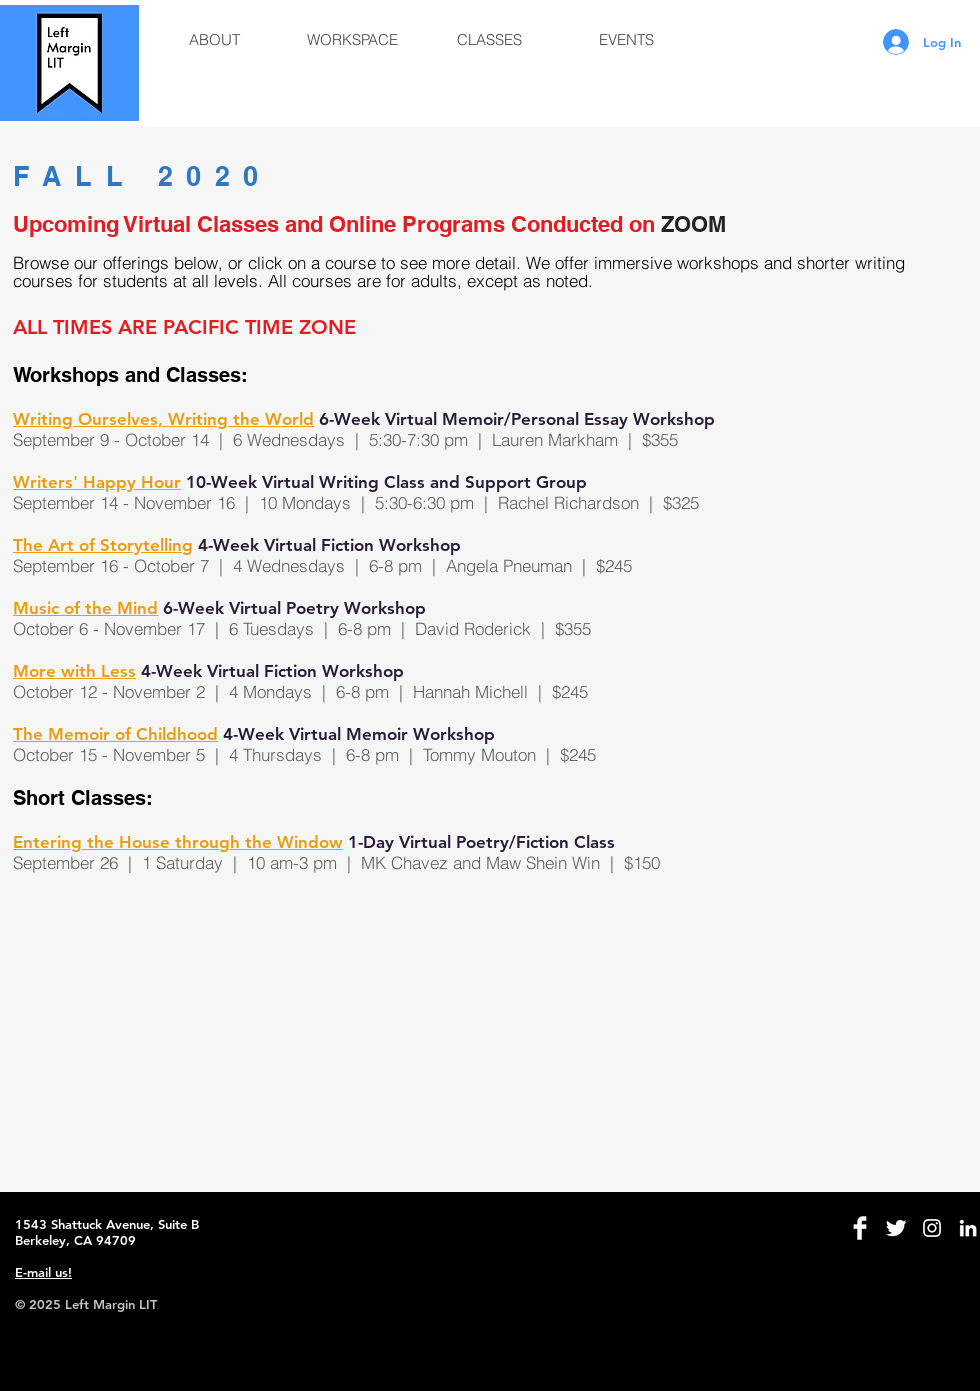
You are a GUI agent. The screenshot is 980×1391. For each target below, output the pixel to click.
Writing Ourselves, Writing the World (163, 419)
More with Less (74, 671)
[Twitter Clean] (896, 1228)
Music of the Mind (85, 608)
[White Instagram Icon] (932, 1228)
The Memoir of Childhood (115, 734)
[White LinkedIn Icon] (968, 1228)
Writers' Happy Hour (97, 482)
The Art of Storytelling (103, 545)
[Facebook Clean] (860, 1228)
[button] (214, 40)
